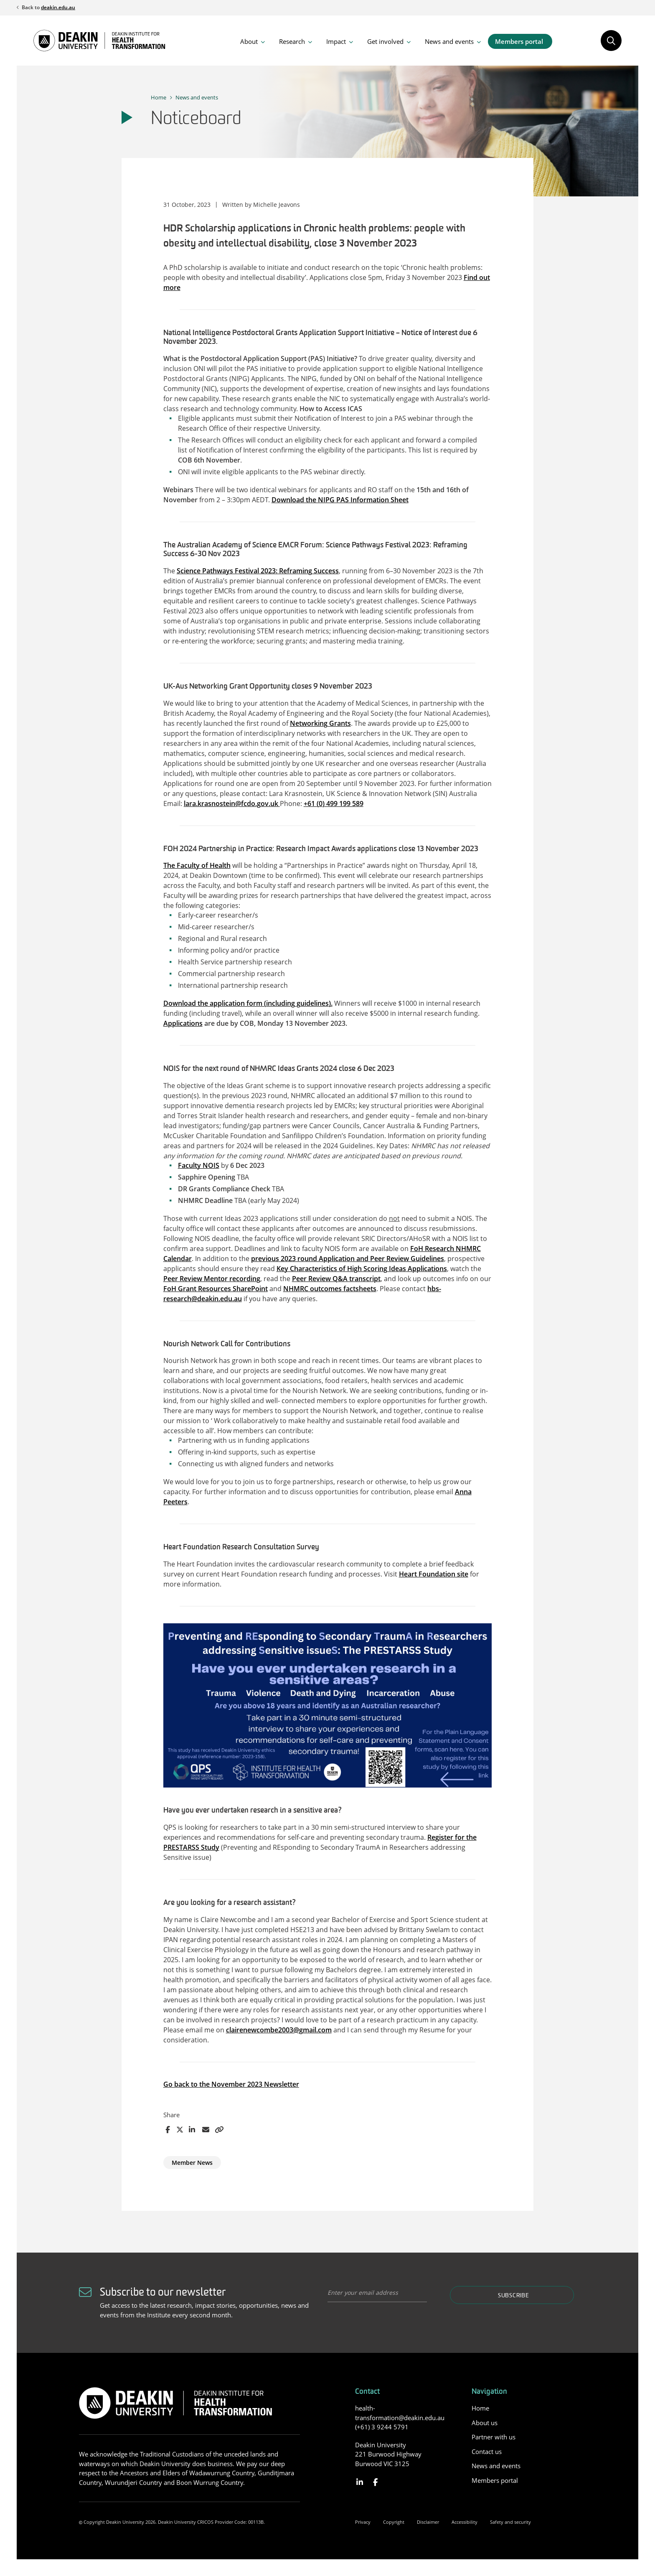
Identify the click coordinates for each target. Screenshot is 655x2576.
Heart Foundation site (433, 1574)
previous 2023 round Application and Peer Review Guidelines (347, 1258)
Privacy (363, 2522)
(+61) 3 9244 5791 (382, 2427)
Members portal (519, 41)
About (249, 41)
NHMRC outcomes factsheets (329, 1288)
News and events (449, 41)
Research (292, 41)
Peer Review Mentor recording (211, 1278)
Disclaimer (428, 2522)
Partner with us (493, 2437)
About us (485, 2422)
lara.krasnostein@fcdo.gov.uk (232, 803)
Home (158, 97)
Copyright (393, 2522)
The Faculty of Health (197, 865)
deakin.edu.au (58, 7)
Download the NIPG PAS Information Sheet (340, 499)
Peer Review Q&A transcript (336, 1278)
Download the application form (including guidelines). (248, 1003)
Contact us (487, 2451)
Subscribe (513, 2296)
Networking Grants (320, 723)
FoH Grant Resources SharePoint (215, 1288)
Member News (192, 2163)
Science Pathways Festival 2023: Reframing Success (258, 570)
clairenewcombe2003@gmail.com (279, 2029)
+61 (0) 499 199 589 (333, 803)
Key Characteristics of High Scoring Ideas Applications (362, 1268)
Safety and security (510, 2522)
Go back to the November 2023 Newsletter (231, 2084)
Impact (336, 41)
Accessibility (464, 2522)
